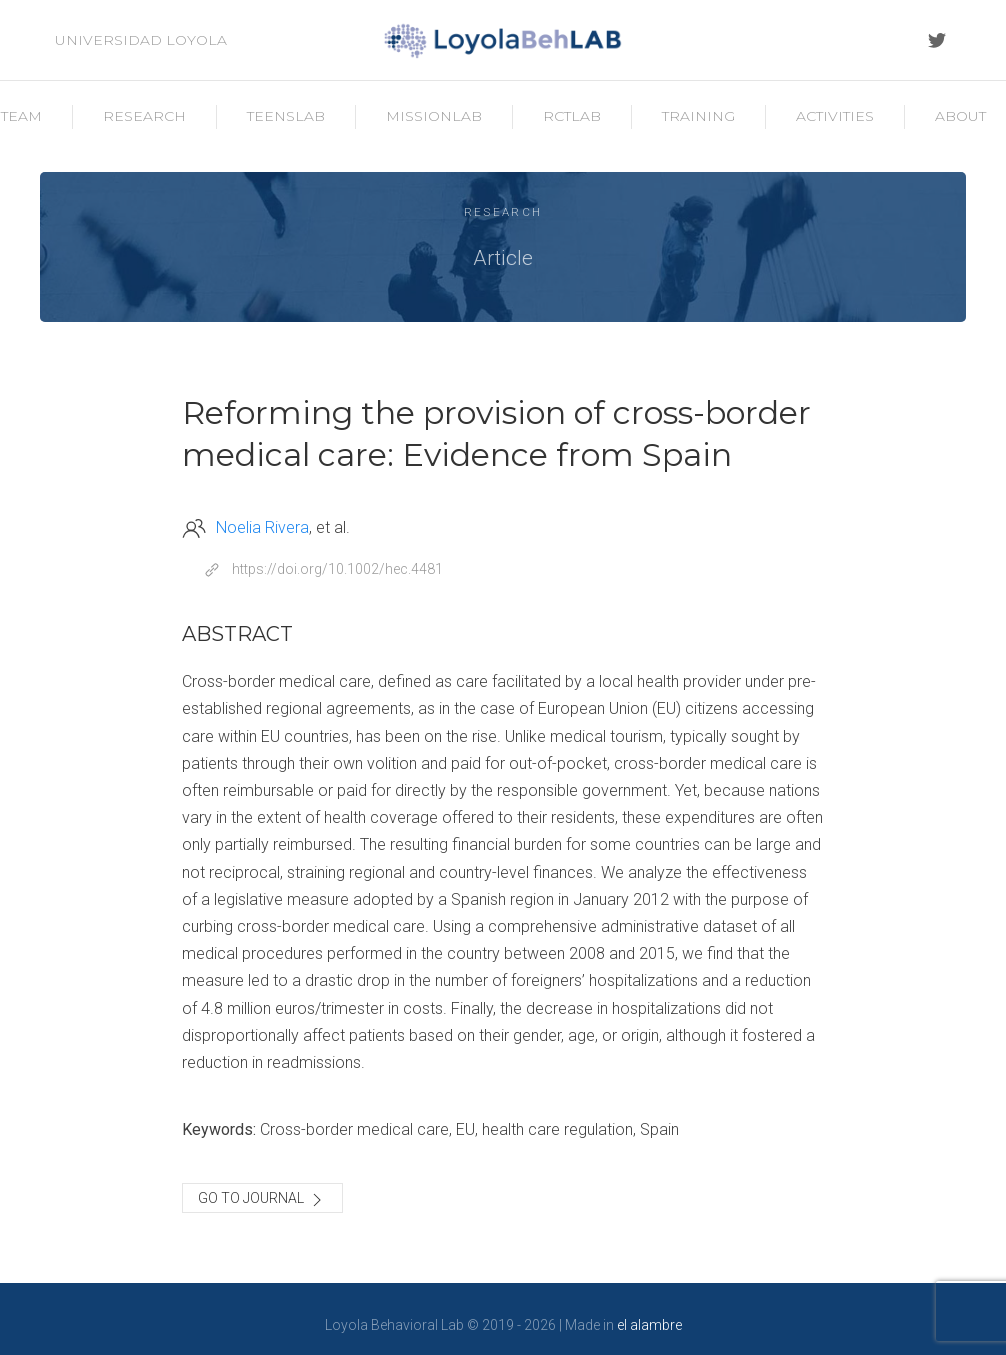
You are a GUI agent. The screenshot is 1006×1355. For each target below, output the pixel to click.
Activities (835, 116)
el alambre (649, 1325)
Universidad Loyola (141, 40)
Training (698, 116)
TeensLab (286, 116)
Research (144, 116)
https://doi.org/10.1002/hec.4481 (337, 569)
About (960, 116)
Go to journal (262, 1200)
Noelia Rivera (262, 527)
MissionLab (434, 116)
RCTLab (572, 116)
